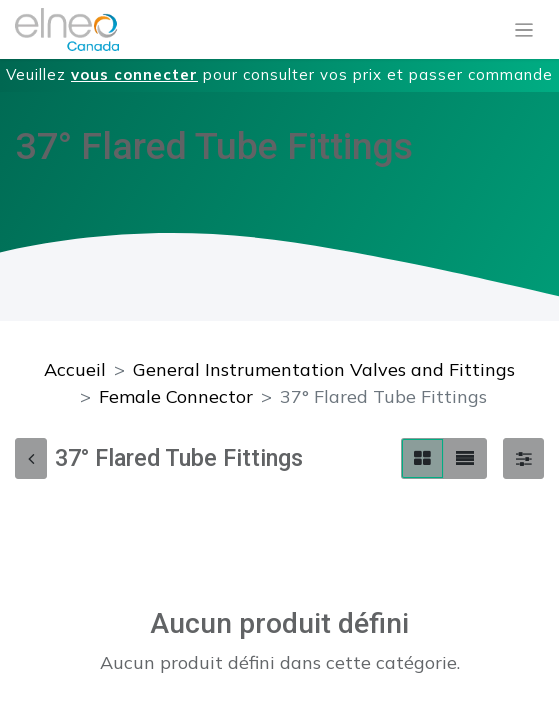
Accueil (75, 369)
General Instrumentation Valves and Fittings (324, 369)
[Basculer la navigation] (524, 30)
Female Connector (176, 396)
